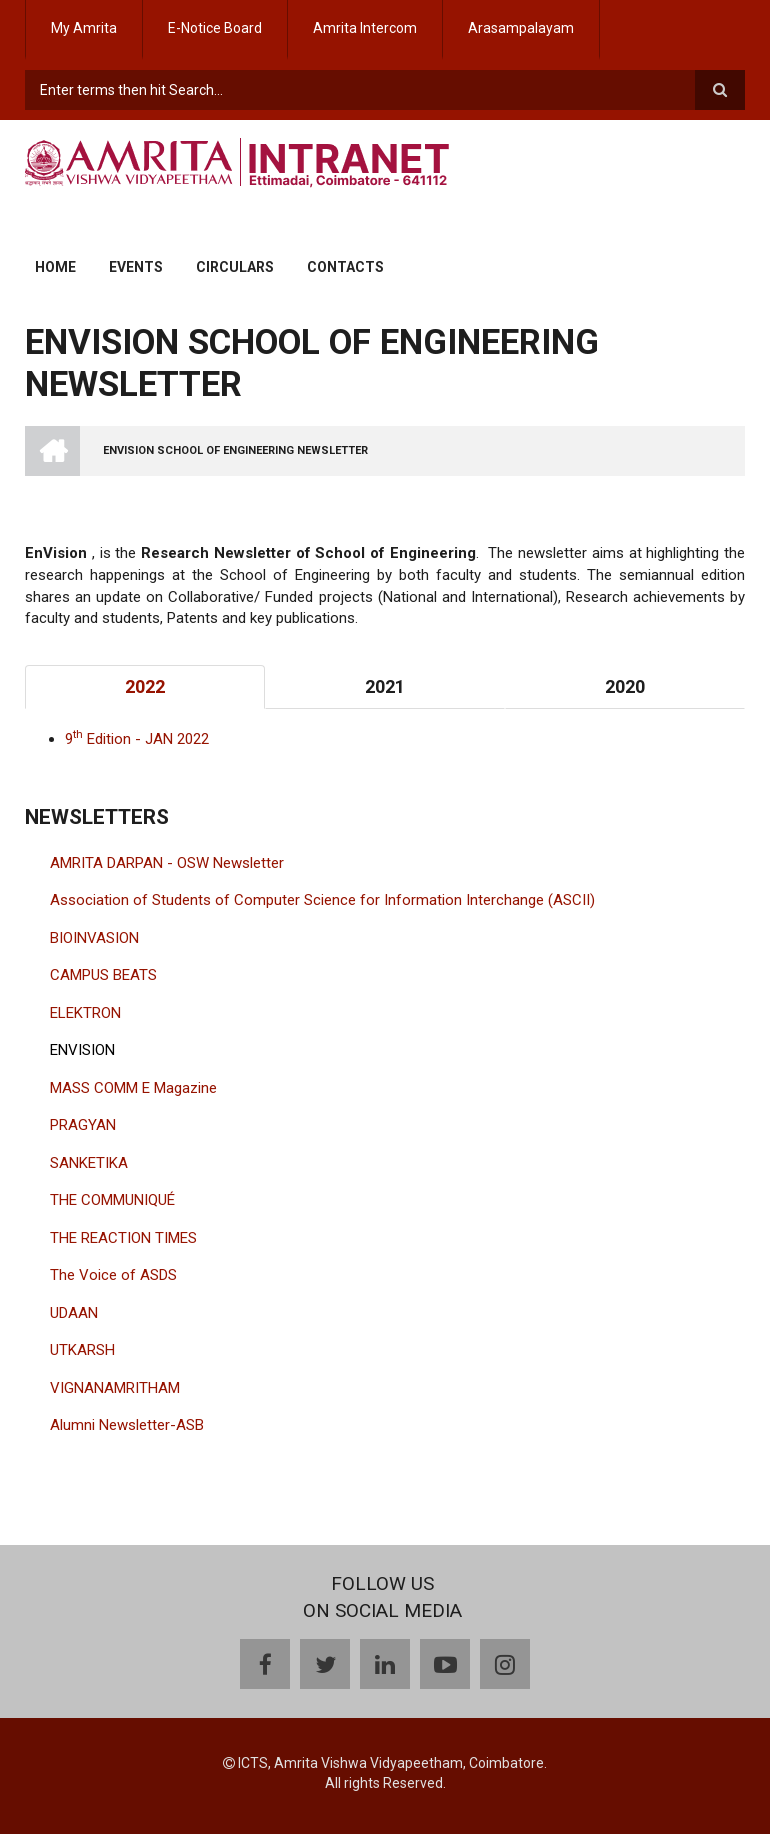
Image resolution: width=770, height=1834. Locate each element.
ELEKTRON (85, 1013)
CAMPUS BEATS (103, 975)
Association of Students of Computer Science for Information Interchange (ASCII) (322, 900)
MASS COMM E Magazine (133, 1088)
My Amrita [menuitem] (84, 28)
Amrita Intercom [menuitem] (365, 28)
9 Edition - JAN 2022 (137, 739)
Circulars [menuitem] (235, 267)
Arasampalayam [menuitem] (521, 28)
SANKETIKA (89, 1163)
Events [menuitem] (136, 267)
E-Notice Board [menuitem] (215, 28)
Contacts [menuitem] (345, 267)
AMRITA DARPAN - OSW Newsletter (167, 863)
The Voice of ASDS (113, 1275)
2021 (385, 686)
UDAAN (74, 1313)
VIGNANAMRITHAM (115, 1388)
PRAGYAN (83, 1125)
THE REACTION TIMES (123, 1238)
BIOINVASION (94, 938)
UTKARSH (82, 1350)
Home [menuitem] (55, 267)
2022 (145, 686)
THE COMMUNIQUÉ (112, 1200)
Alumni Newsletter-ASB (127, 1425)
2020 (625, 686)
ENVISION (82, 1050)
